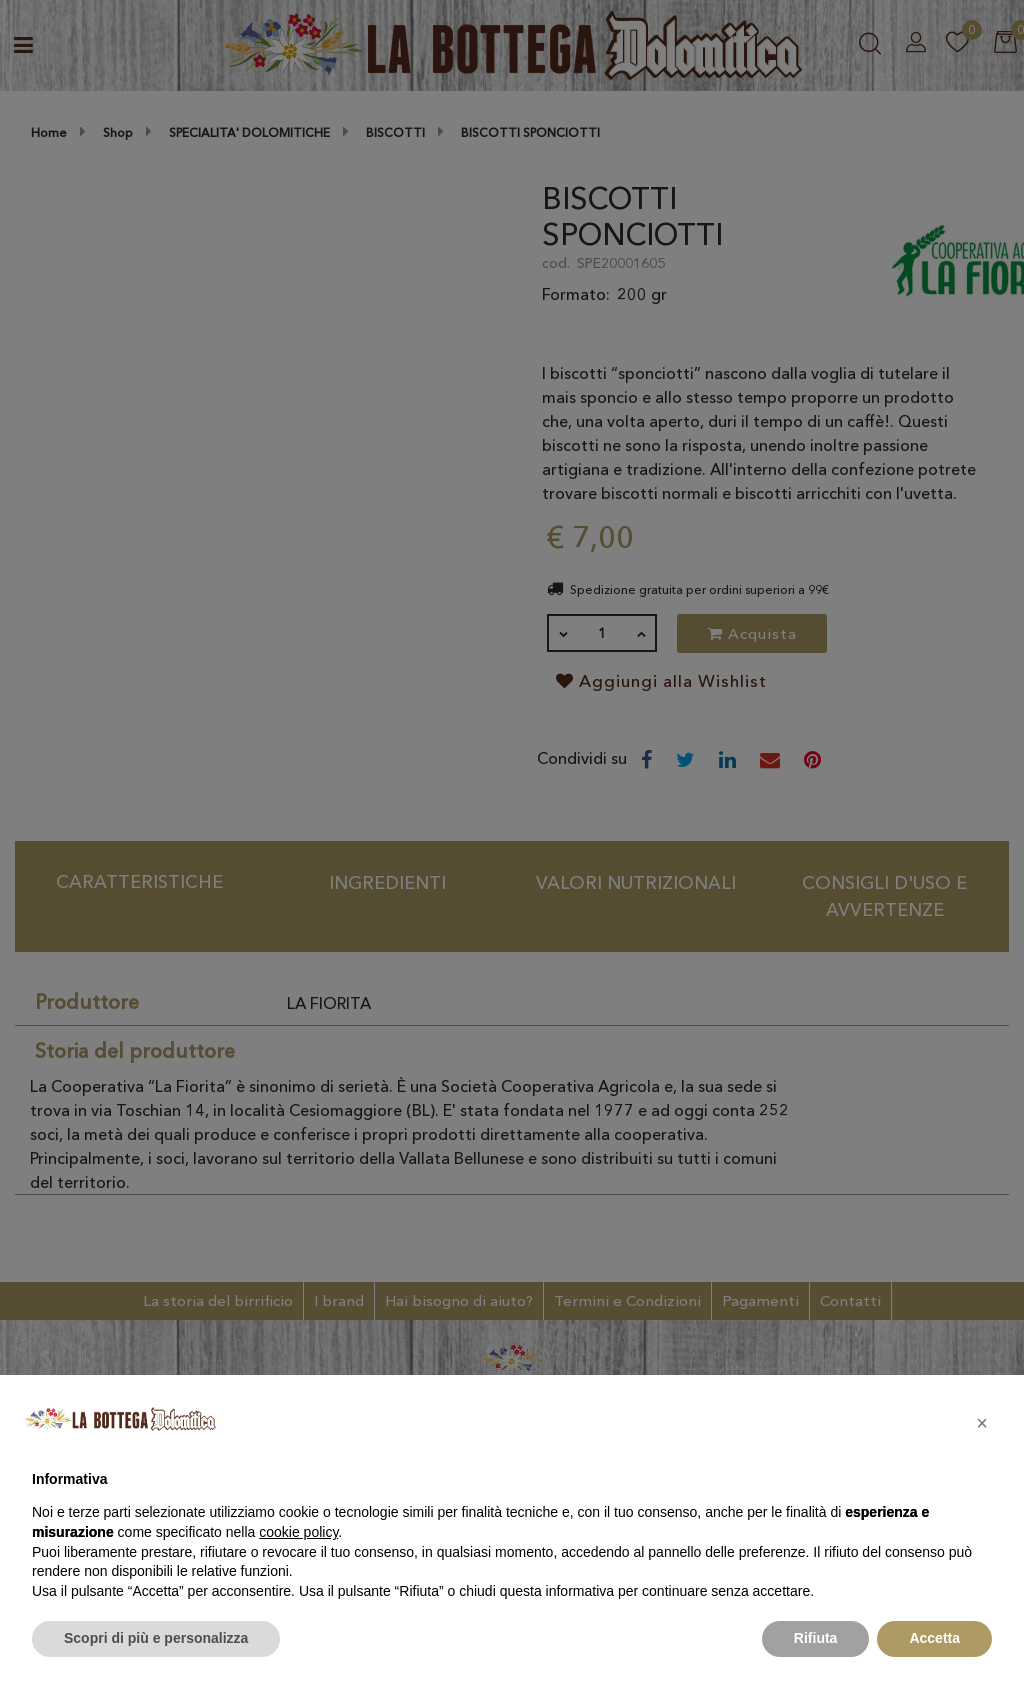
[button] (982, 1423)
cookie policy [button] (298, 1532)
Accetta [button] (934, 1638)
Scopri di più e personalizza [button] (156, 1638)
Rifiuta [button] (816, 1638)
